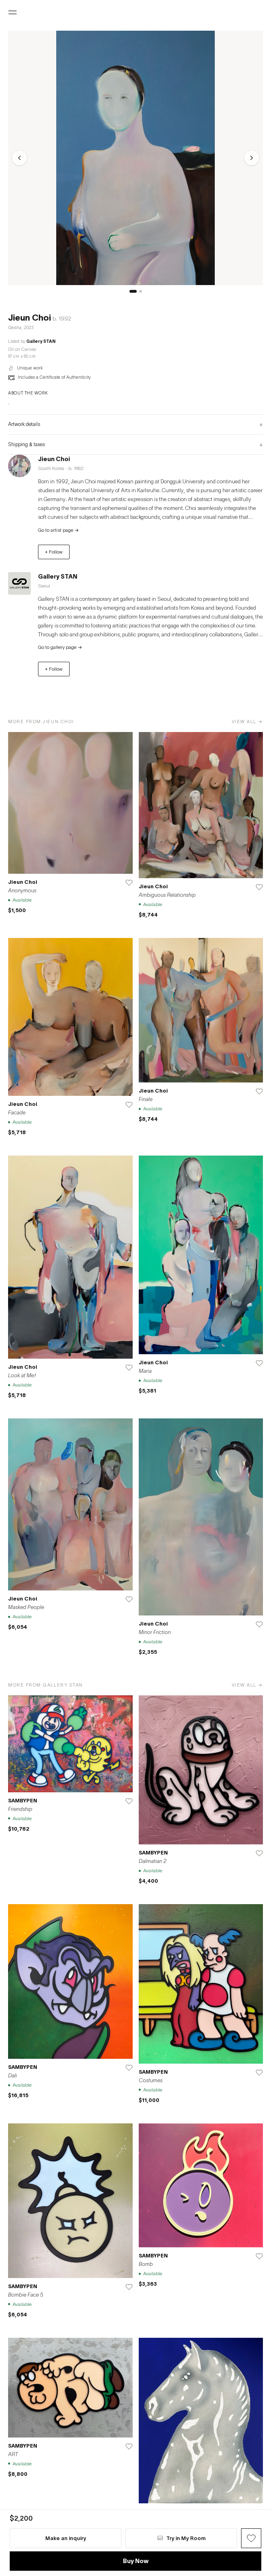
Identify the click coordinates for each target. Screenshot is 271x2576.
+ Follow (54, 551)
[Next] (251, 158)
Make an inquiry (65, 2538)
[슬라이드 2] (140, 291)
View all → (247, 721)
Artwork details (135, 424)
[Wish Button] (251, 2538)
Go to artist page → (58, 530)
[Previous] (19, 158)
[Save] (129, 882)
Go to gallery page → (60, 647)
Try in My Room (181, 2538)
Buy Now (135, 2561)
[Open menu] (12, 12)
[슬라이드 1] (133, 291)
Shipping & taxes (135, 444)
